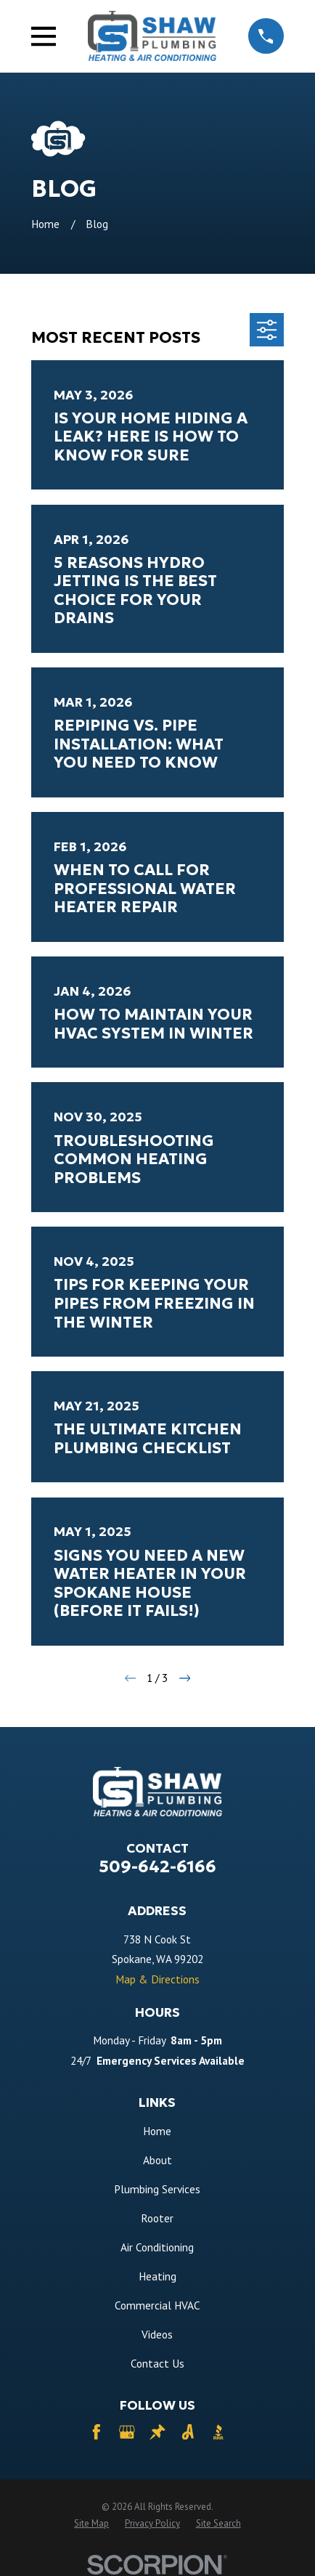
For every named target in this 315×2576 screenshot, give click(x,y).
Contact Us (157, 2363)
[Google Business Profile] (127, 2432)
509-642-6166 (157, 1866)
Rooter (157, 2218)
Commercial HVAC (157, 2305)
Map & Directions (157, 1979)
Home (157, 2131)
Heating (157, 2276)
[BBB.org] (218, 2432)
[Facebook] (97, 2432)
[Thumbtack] (157, 2432)
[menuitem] (91, 2524)
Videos (157, 2334)
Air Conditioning (157, 2247)
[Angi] (188, 2432)
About (157, 2160)
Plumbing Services (157, 2189)
